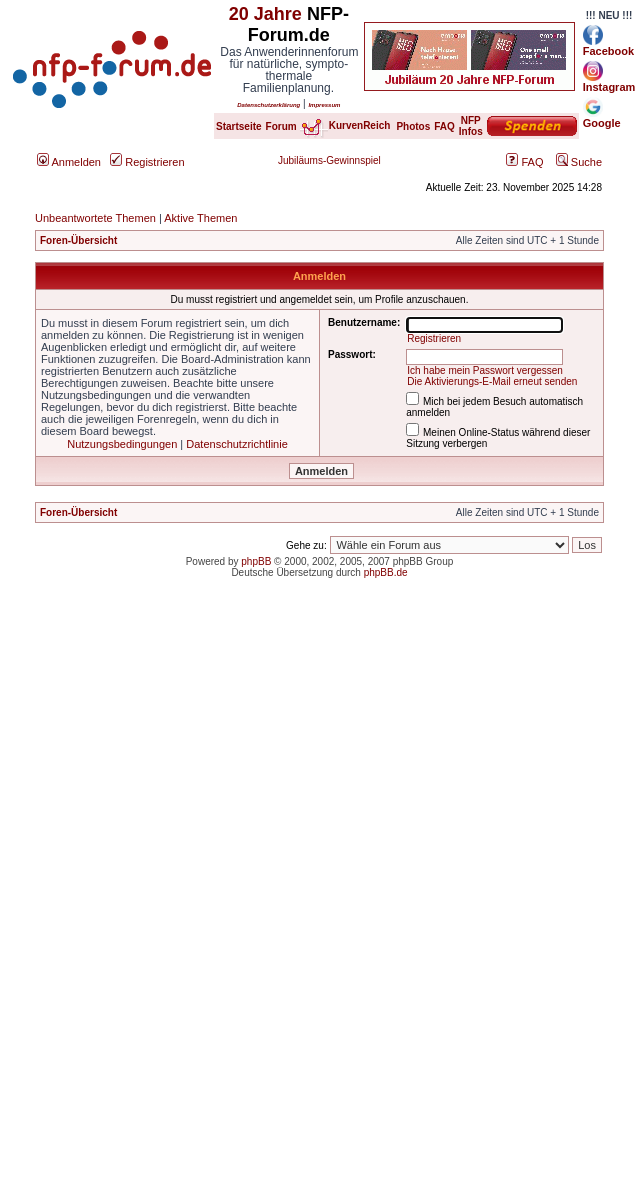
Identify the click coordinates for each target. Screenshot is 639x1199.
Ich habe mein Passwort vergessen (485, 370)
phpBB (256, 561)
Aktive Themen (200, 218)
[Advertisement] (187, 798)
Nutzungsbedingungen (122, 444)
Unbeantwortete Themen (95, 218)
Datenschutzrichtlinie (237, 444)
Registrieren (147, 162)
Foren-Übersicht (78, 240)
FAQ (524, 162)
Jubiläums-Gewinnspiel (329, 160)
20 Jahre (265, 14)
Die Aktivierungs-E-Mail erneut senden (492, 381)
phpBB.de (386, 572)
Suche (579, 162)
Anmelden (69, 162)
